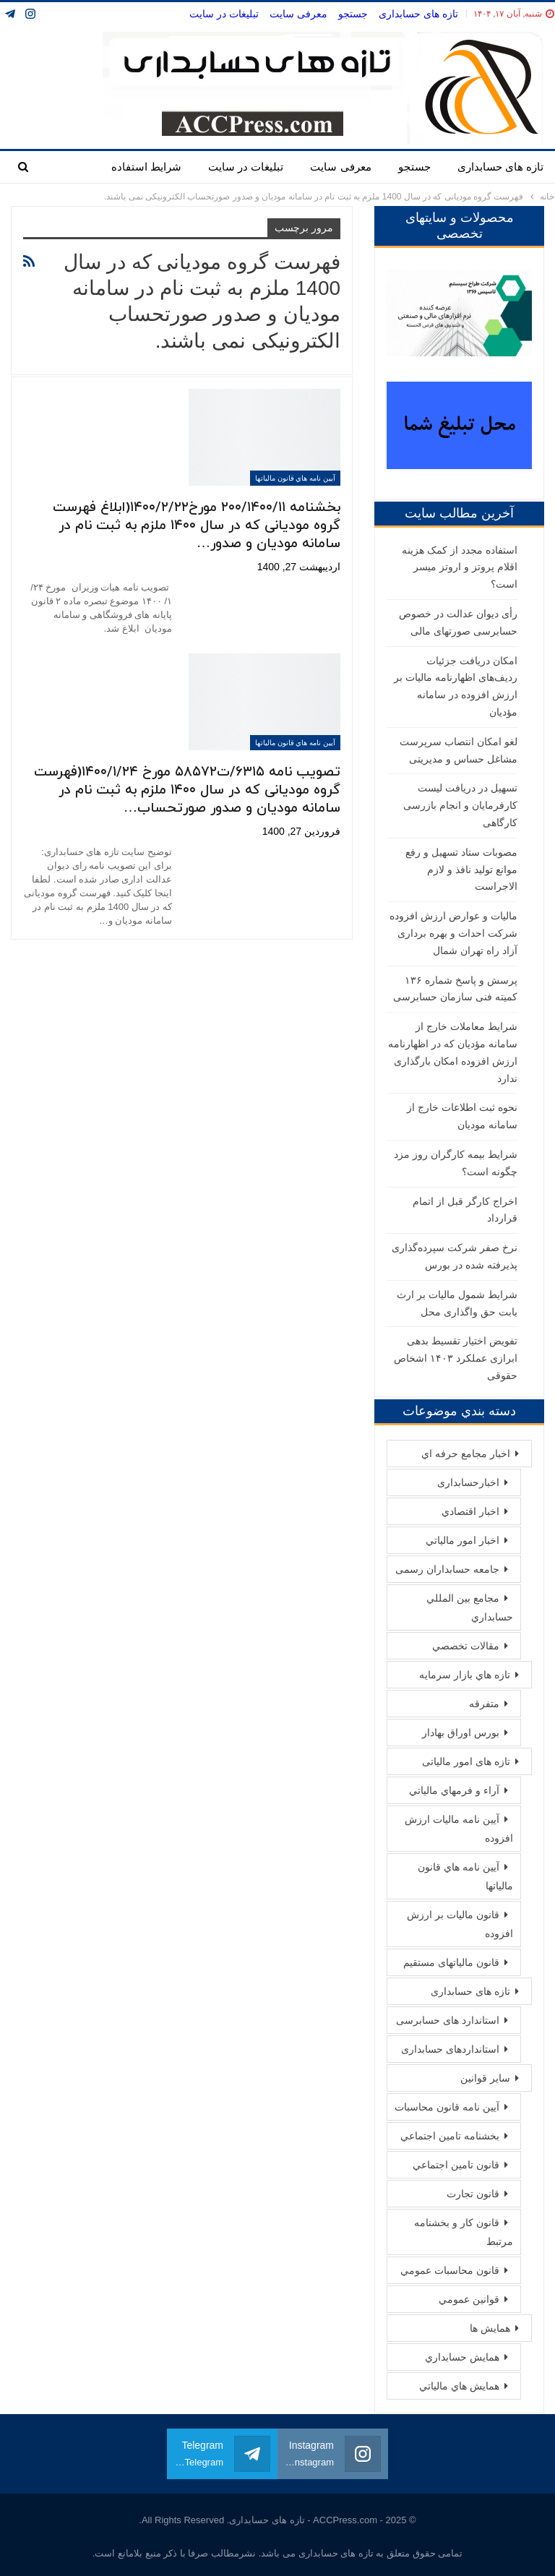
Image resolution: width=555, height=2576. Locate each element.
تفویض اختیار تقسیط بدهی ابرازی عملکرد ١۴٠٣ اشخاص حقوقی (455, 1358)
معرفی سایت (298, 14)
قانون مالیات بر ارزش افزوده (460, 1924)
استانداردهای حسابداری (450, 2049)
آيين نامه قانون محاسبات (447, 2107)
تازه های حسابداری (418, 14)
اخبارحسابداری (468, 1482)
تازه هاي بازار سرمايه (464, 1674)
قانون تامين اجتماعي (456, 2165)
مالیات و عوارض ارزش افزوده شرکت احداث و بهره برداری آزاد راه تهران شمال (453, 933)
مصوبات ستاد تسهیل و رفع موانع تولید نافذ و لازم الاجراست (461, 869)
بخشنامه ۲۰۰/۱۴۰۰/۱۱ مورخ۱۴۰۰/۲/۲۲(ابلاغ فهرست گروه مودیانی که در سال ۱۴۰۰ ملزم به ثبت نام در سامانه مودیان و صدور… (196, 526)
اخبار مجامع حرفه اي (465, 1453)
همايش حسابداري (462, 2357)
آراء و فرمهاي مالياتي (454, 1790)
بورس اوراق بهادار (460, 1732)
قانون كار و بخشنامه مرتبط (463, 2232)
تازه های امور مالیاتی (466, 1761)
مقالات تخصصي (465, 1646)
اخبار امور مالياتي (462, 1540)
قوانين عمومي (469, 2299)
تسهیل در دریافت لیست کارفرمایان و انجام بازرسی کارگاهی (460, 805)
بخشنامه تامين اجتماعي (449, 2136)
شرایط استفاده (146, 166)
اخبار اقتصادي (470, 1511)
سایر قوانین (485, 2078)
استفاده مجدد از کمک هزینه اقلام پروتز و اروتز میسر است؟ (459, 567)
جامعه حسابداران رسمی (447, 1569)
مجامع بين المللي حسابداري (469, 1607)
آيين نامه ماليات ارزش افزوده (459, 1828)
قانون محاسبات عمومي (449, 2270)
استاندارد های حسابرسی (447, 2020)
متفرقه (484, 1703)
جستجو (353, 14)
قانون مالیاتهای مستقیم (451, 1962)
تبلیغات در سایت (224, 14)
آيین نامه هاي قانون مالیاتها (295, 478)
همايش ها (490, 2328)
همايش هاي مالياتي (459, 2386)
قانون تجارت (473, 2193)
